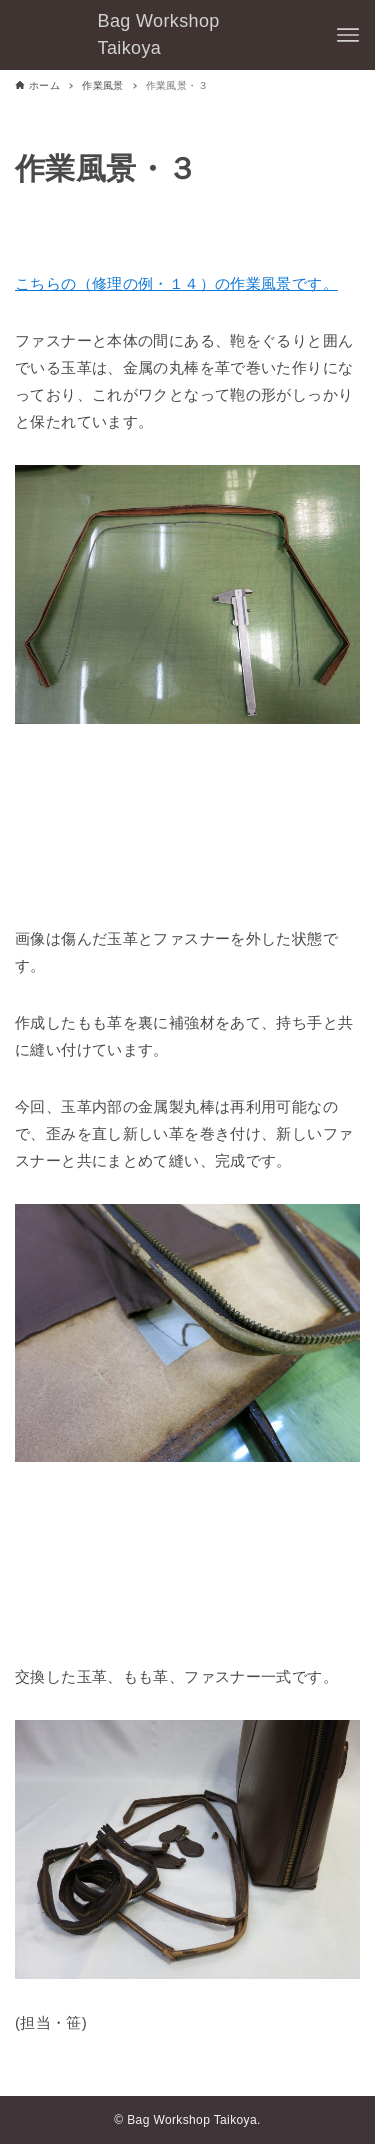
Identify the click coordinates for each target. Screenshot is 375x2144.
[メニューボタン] (348, 35)
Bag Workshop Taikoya (159, 34)
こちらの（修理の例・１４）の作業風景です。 (176, 283)
